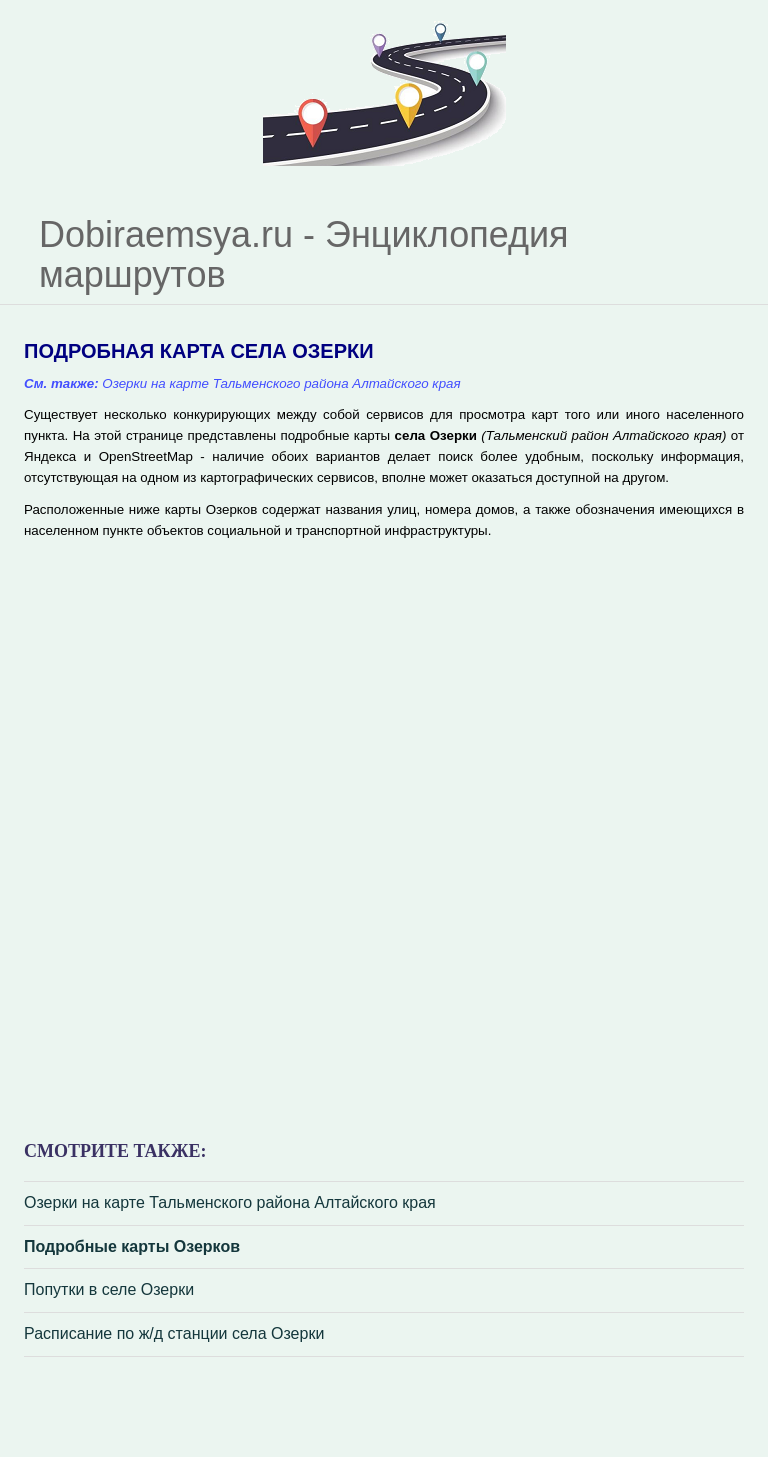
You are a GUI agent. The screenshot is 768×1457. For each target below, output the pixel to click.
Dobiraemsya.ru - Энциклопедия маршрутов (304, 254)
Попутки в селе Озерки (109, 1289)
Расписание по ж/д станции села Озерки (174, 1333)
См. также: (61, 383)
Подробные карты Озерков (132, 1246)
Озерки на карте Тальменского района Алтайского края (230, 1202)
